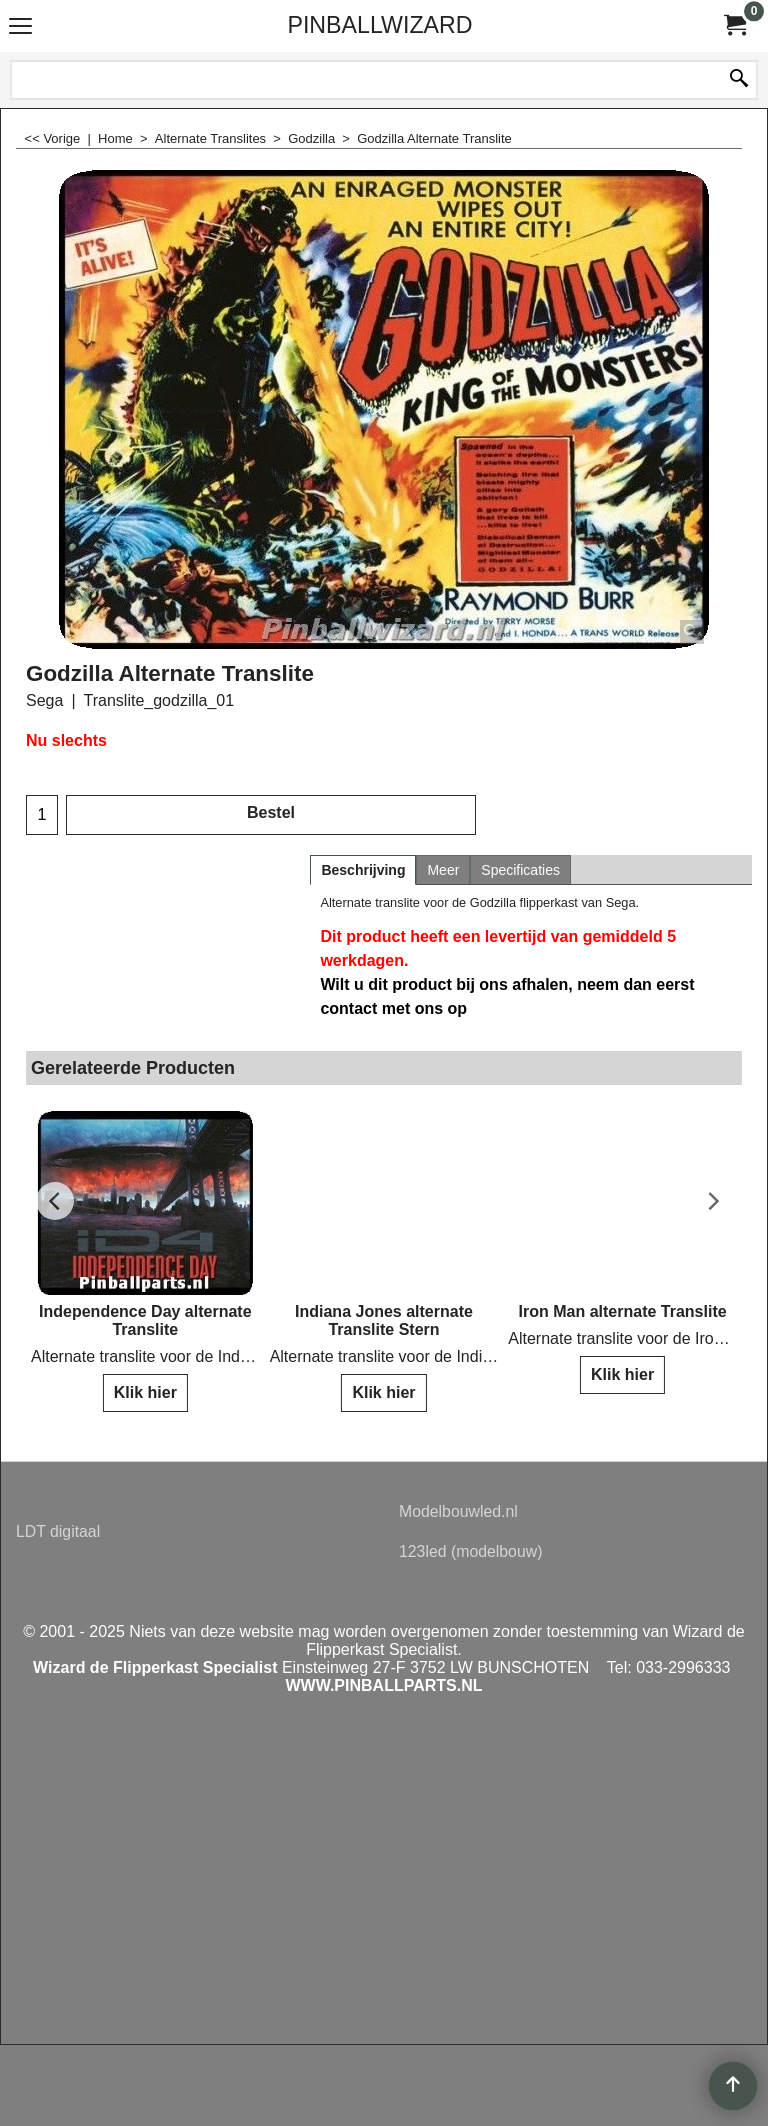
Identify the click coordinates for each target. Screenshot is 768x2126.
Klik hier (145, 1392)
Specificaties (520, 870)
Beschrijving (363, 870)
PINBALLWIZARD (379, 25)
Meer (443, 870)
